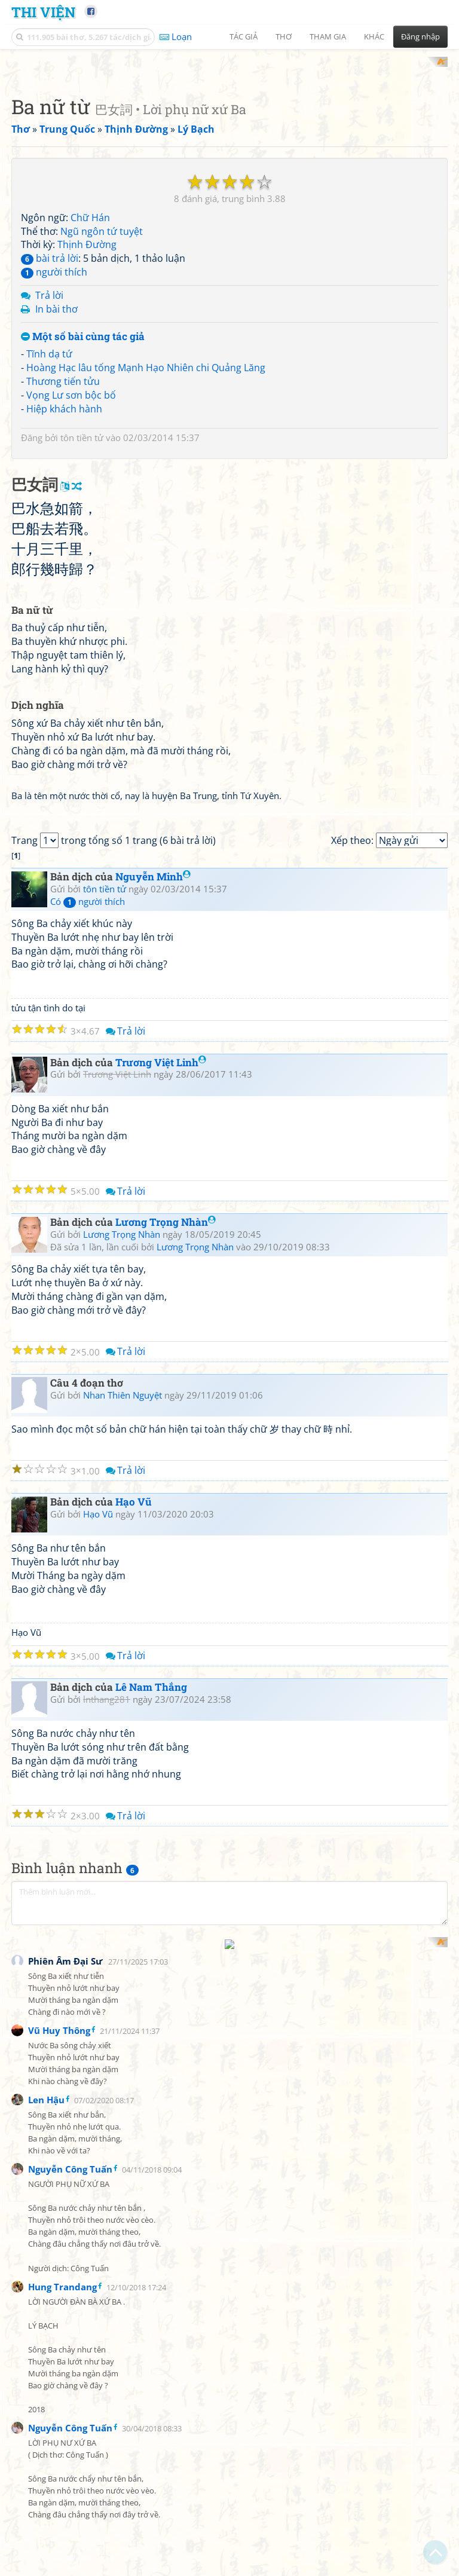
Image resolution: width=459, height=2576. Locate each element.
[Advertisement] (229, 140)
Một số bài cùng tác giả (83, 492)
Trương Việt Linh (160, 1553)
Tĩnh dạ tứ (49, 509)
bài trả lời (49, 414)
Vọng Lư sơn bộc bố (71, 551)
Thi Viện (43, 11)
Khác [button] (374, 36)
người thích (54, 428)
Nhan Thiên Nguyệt (122, 1886)
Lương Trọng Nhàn (165, 1713)
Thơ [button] (284, 36)
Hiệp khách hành (64, 564)
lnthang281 (106, 2190)
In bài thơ (56, 465)
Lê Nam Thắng (151, 2178)
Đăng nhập (420, 36)
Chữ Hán (90, 373)
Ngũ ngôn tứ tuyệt (101, 387)
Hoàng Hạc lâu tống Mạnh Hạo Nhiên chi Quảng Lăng (145, 523)
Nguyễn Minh (153, 1367)
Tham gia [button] (328, 36)
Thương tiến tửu (63, 537)
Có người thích (87, 1392)
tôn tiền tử (81, 593)
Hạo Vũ (133, 1992)
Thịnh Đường (87, 400)
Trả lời (49, 451)
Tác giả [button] (244, 36)
